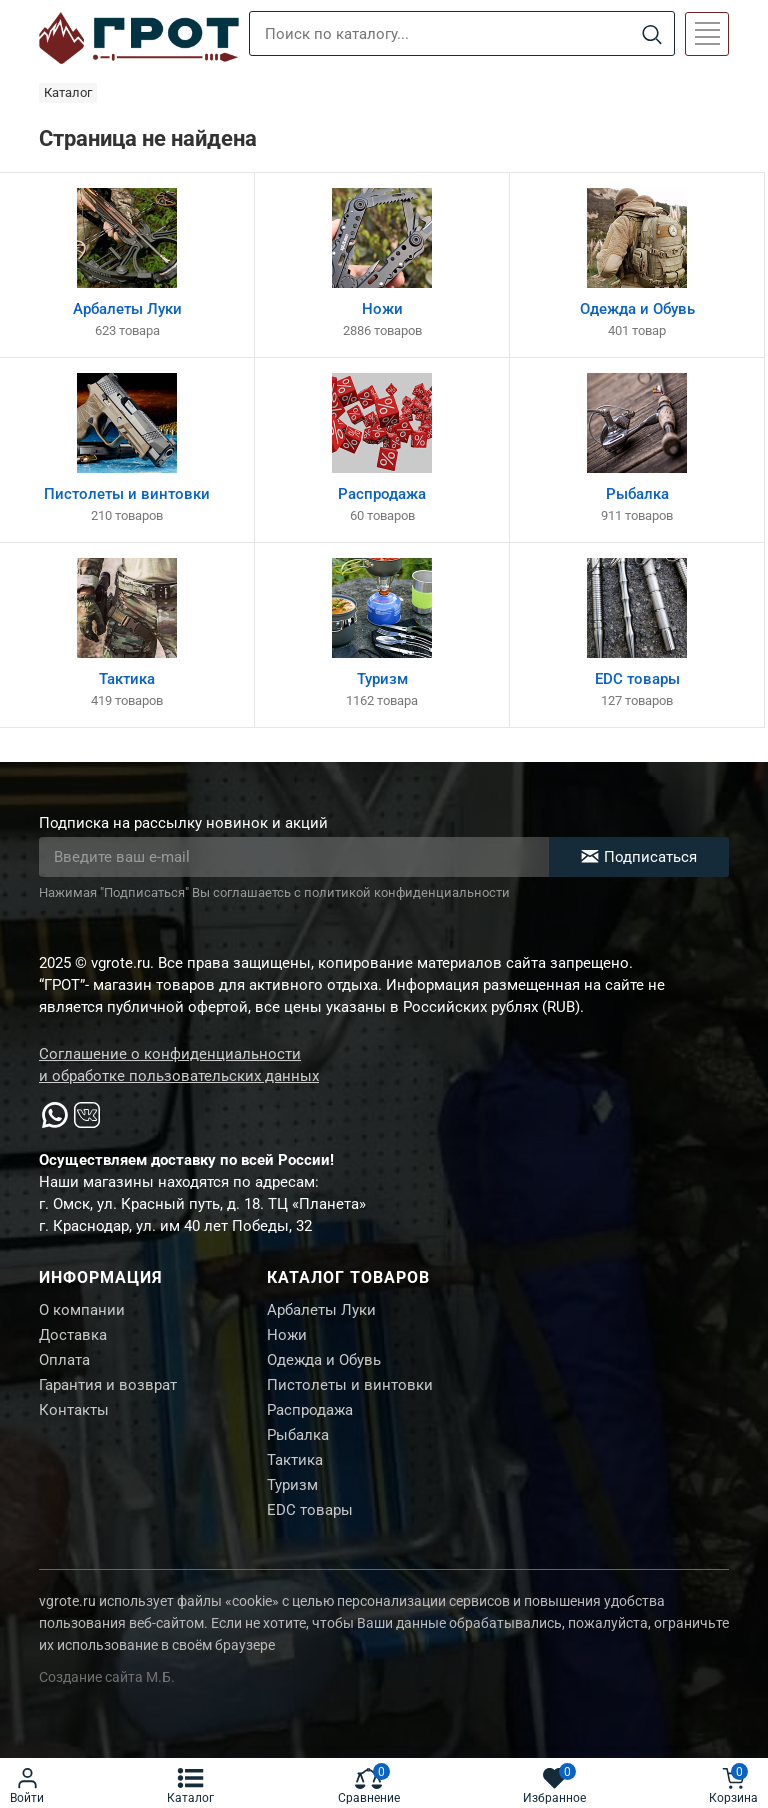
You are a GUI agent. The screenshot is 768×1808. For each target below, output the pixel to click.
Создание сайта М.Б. (107, 1677)
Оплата (64, 1360)
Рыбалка (298, 1435)
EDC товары (310, 1510)
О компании (82, 1310)
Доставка (73, 1335)
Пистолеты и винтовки (350, 1385)
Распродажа (310, 1410)
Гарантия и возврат (108, 1385)
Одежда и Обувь (324, 1360)
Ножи (287, 1335)
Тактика (295, 1460)
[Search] (651, 34)
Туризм (292, 1485)
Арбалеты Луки (321, 1310)
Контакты (74, 1410)
